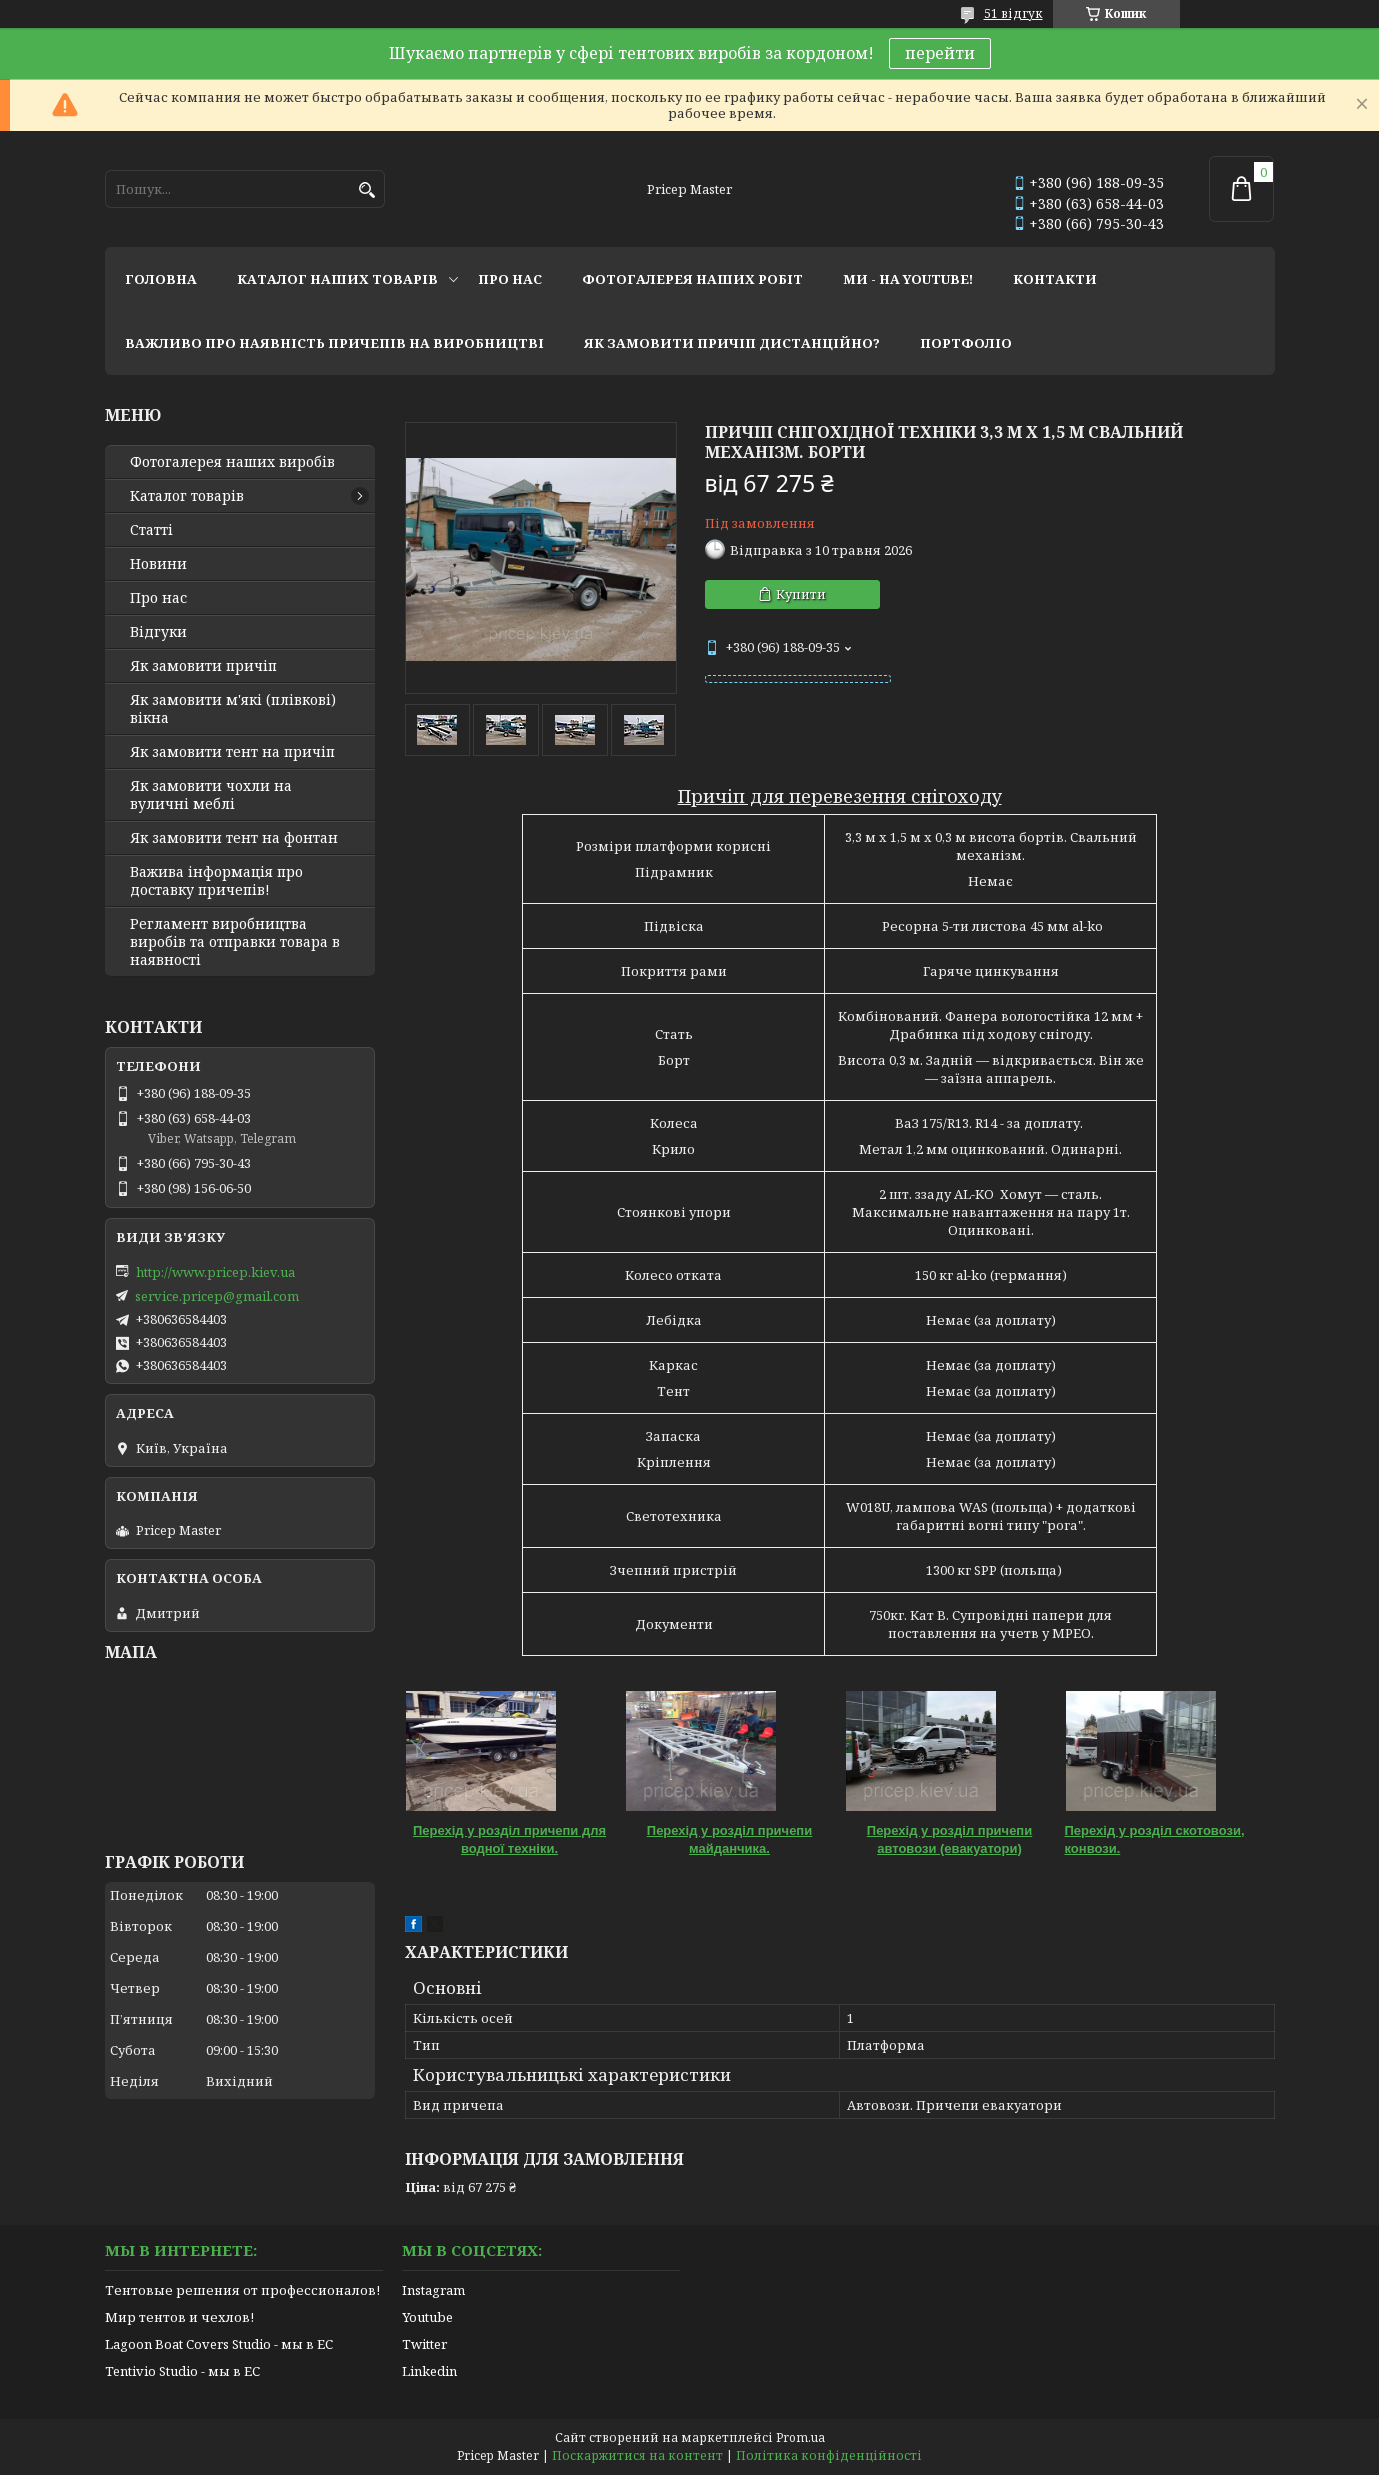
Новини (158, 564)
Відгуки (158, 632)
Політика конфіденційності (829, 2455)
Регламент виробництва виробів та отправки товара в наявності (235, 942)
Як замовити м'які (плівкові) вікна (233, 709)
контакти (1055, 279)
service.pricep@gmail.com (217, 1296)
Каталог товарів (187, 496)
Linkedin (429, 2371)
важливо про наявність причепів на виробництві (334, 343)
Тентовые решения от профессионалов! (242, 2290)
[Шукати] (367, 190)
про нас (510, 279)
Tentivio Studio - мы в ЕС (182, 2371)
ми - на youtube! (908, 279)
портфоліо (966, 343)
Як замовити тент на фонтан (234, 838)
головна (161, 279)
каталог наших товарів (337, 279)
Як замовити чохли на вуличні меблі (211, 795)
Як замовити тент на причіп (232, 752)
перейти (940, 53)
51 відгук (1013, 13)
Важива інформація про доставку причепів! (216, 881)
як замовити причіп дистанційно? (732, 343)
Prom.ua (800, 2437)
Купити (801, 594)
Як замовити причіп (203, 666)
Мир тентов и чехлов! (179, 2317)
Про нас (158, 598)
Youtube (427, 2317)
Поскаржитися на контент (637, 2455)
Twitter (424, 2344)
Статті (151, 530)
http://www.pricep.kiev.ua (215, 1272)
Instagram (433, 2290)
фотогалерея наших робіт (692, 279)
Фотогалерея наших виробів (232, 462)
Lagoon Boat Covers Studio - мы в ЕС (219, 2344)
